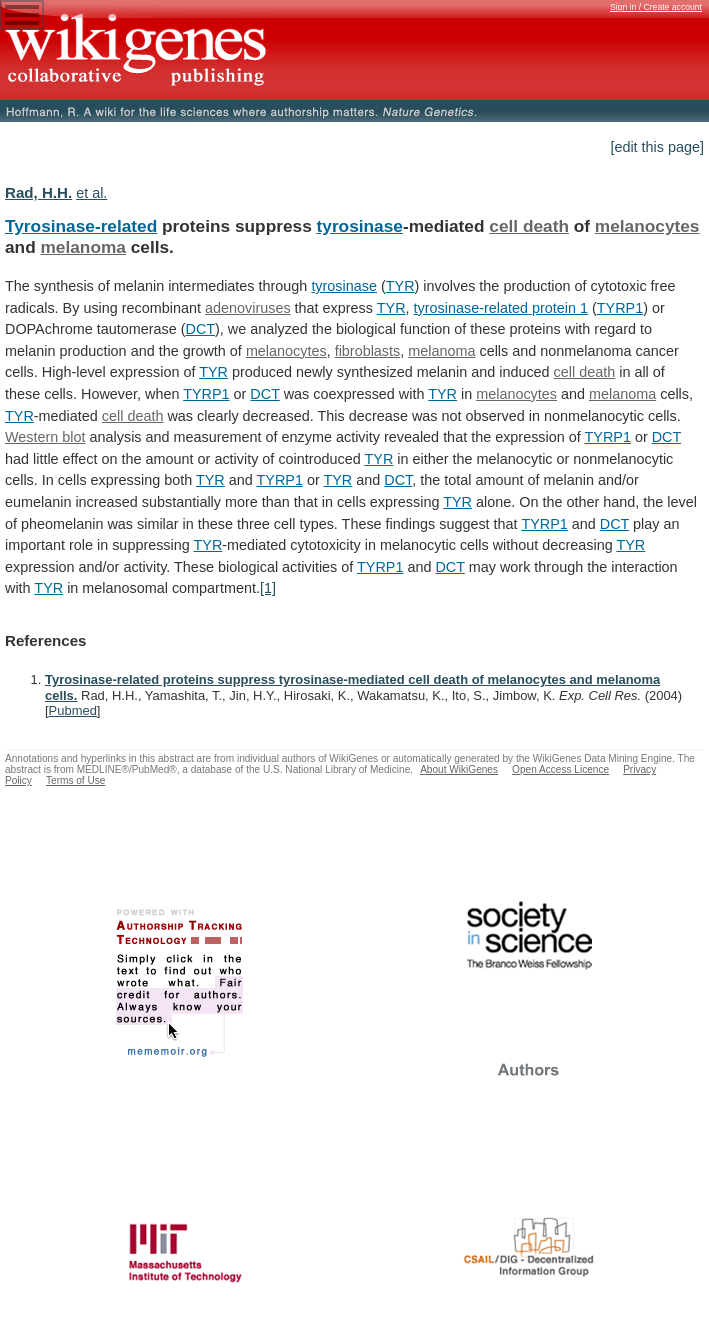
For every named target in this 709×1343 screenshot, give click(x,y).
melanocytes (647, 226)
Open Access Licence (560, 769)
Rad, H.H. (38, 192)
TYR (400, 286)
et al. (91, 193)
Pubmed (73, 710)
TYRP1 (620, 308)
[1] (268, 588)
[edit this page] (657, 147)
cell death (529, 226)
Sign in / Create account (656, 7)
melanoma (83, 247)
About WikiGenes (459, 769)
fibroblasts (368, 351)
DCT (200, 329)
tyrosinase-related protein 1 (501, 308)
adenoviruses (248, 308)
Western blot (45, 437)
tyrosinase (360, 226)
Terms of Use (75, 780)
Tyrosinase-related (81, 226)
